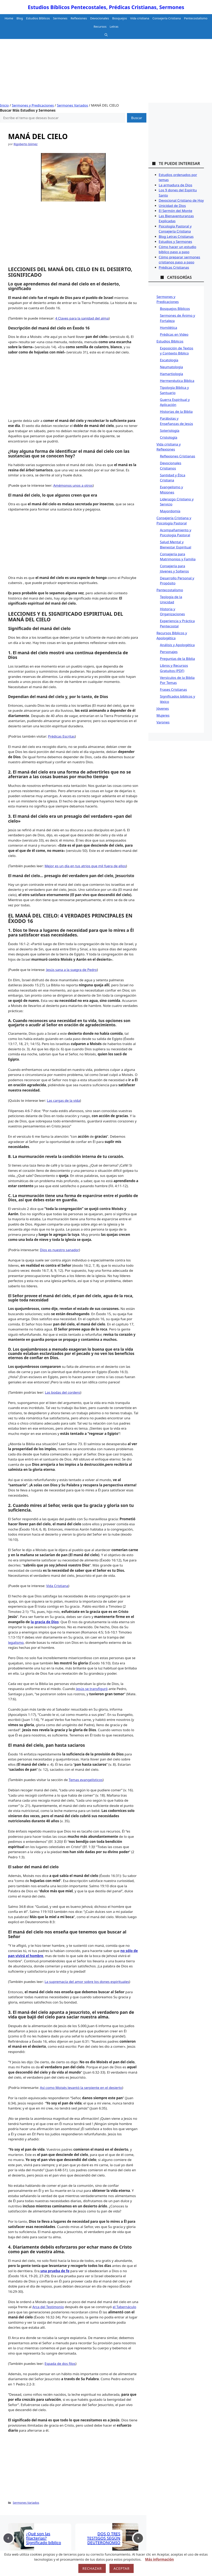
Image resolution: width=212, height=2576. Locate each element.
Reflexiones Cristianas (177, 456)
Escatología (169, 360)
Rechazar (92, 2568)
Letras (114, 26)
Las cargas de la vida (63, 1100)
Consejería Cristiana (166, 18)
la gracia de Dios (45, 1622)
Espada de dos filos (60, 2363)
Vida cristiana (139, 18)
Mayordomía (170, 511)
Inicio (4, 105)
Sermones (60, 18)
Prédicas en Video (174, 334)
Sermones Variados (72, 105)
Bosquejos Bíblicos (175, 308)
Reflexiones (79, 18)
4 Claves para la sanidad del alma (82, 318)
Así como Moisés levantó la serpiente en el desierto (81, 2087)
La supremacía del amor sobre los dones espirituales (87, 1981)
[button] (106, 35)
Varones (163, 722)
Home (9, 18)
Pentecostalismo (195, 18)
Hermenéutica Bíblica (177, 380)
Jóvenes (162, 708)
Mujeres (162, 715)
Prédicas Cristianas (174, 267)
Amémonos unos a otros (73, 485)
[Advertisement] (106, 72)
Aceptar (121, 2568)
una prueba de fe (54, 2271)
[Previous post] (8, 2538)
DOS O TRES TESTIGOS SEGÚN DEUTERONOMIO (103, 2538)
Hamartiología (171, 373)
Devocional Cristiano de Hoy (181, 200)
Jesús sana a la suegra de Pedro (71, 969)
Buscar (136, 117)
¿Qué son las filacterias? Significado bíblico (43, 2538)
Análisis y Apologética (177, 645)
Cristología (168, 437)
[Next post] (138, 2538)
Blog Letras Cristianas (176, 236)
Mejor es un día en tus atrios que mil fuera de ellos (85, 866)
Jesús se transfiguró (92, 1688)
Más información (159, 2559)
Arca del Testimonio (48, 2306)
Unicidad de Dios (172, 205)
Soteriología (169, 430)
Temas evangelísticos (86, 1779)
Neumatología (171, 367)
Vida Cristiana (57, 1585)
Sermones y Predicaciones (33, 105)
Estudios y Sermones (175, 241)
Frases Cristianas (173, 689)
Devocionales (99, 18)
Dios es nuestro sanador (59, 1250)
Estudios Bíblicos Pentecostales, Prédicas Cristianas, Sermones (106, 7)
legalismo (16, 1642)
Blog (19, 18)
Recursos (99, 26)
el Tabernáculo (124, 2306)
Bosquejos (119, 18)
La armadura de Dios (175, 185)
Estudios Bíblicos (38, 18)
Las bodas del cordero (62, 1392)
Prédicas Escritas (61, 736)
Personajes (168, 651)
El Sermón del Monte (175, 210)
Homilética (168, 327)
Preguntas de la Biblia (177, 658)
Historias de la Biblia (176, 411)
